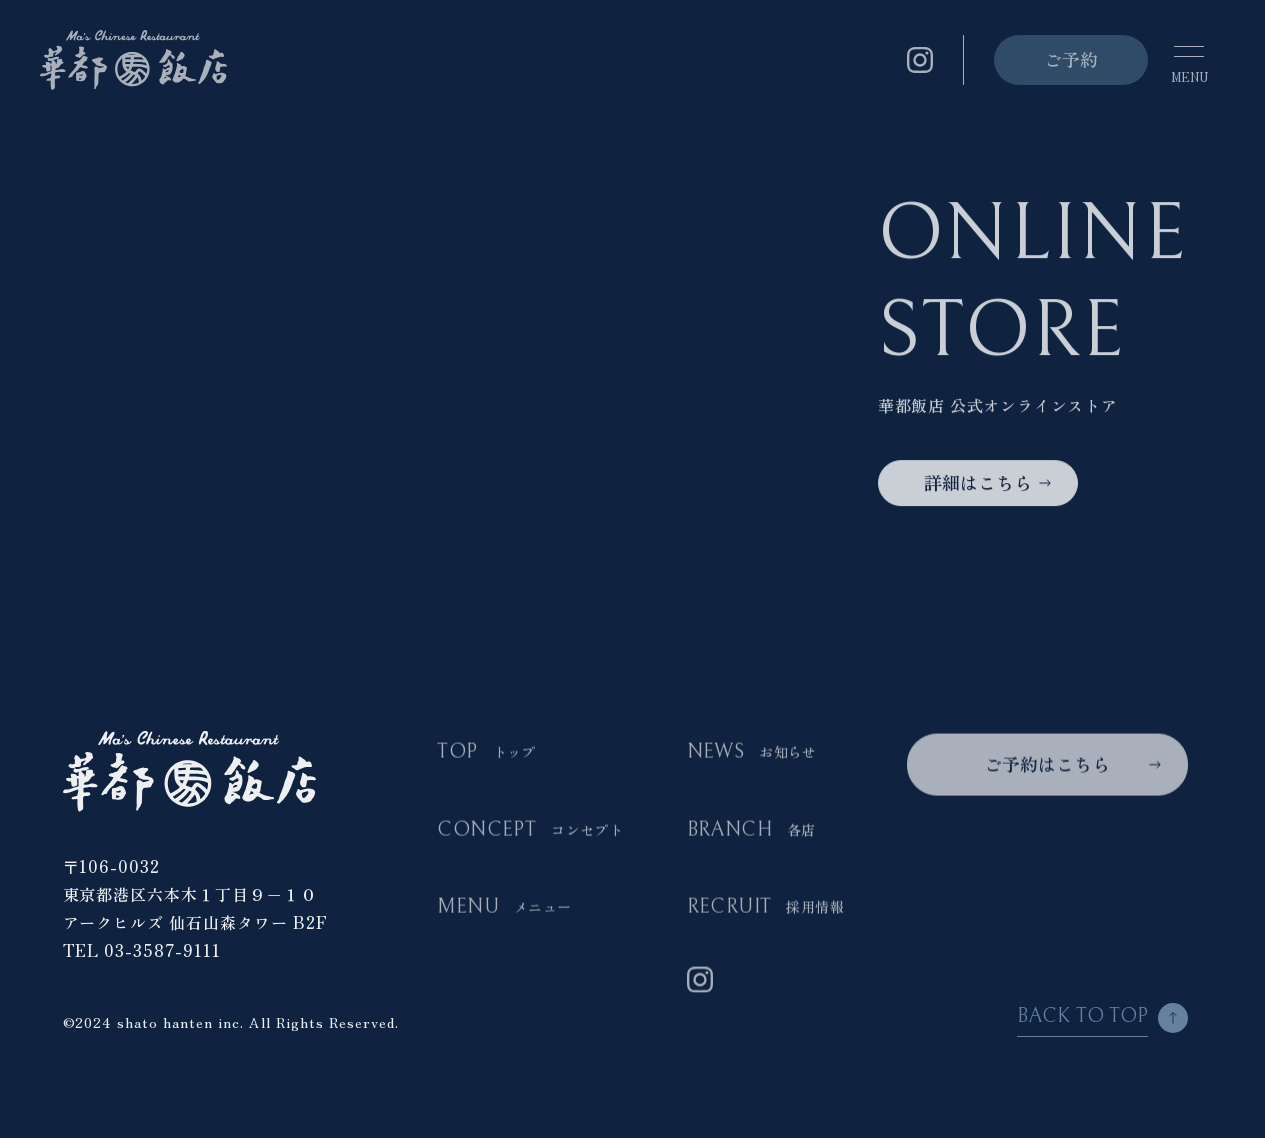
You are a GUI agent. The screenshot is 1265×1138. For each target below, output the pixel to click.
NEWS (752, 753)
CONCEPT (530, 830)
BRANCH (751, 830)
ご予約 (1071, 59)
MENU (504, 908)
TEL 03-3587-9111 (142, 950)
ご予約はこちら (1047, 765)
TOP (486, 753)
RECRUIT (765, 908)
